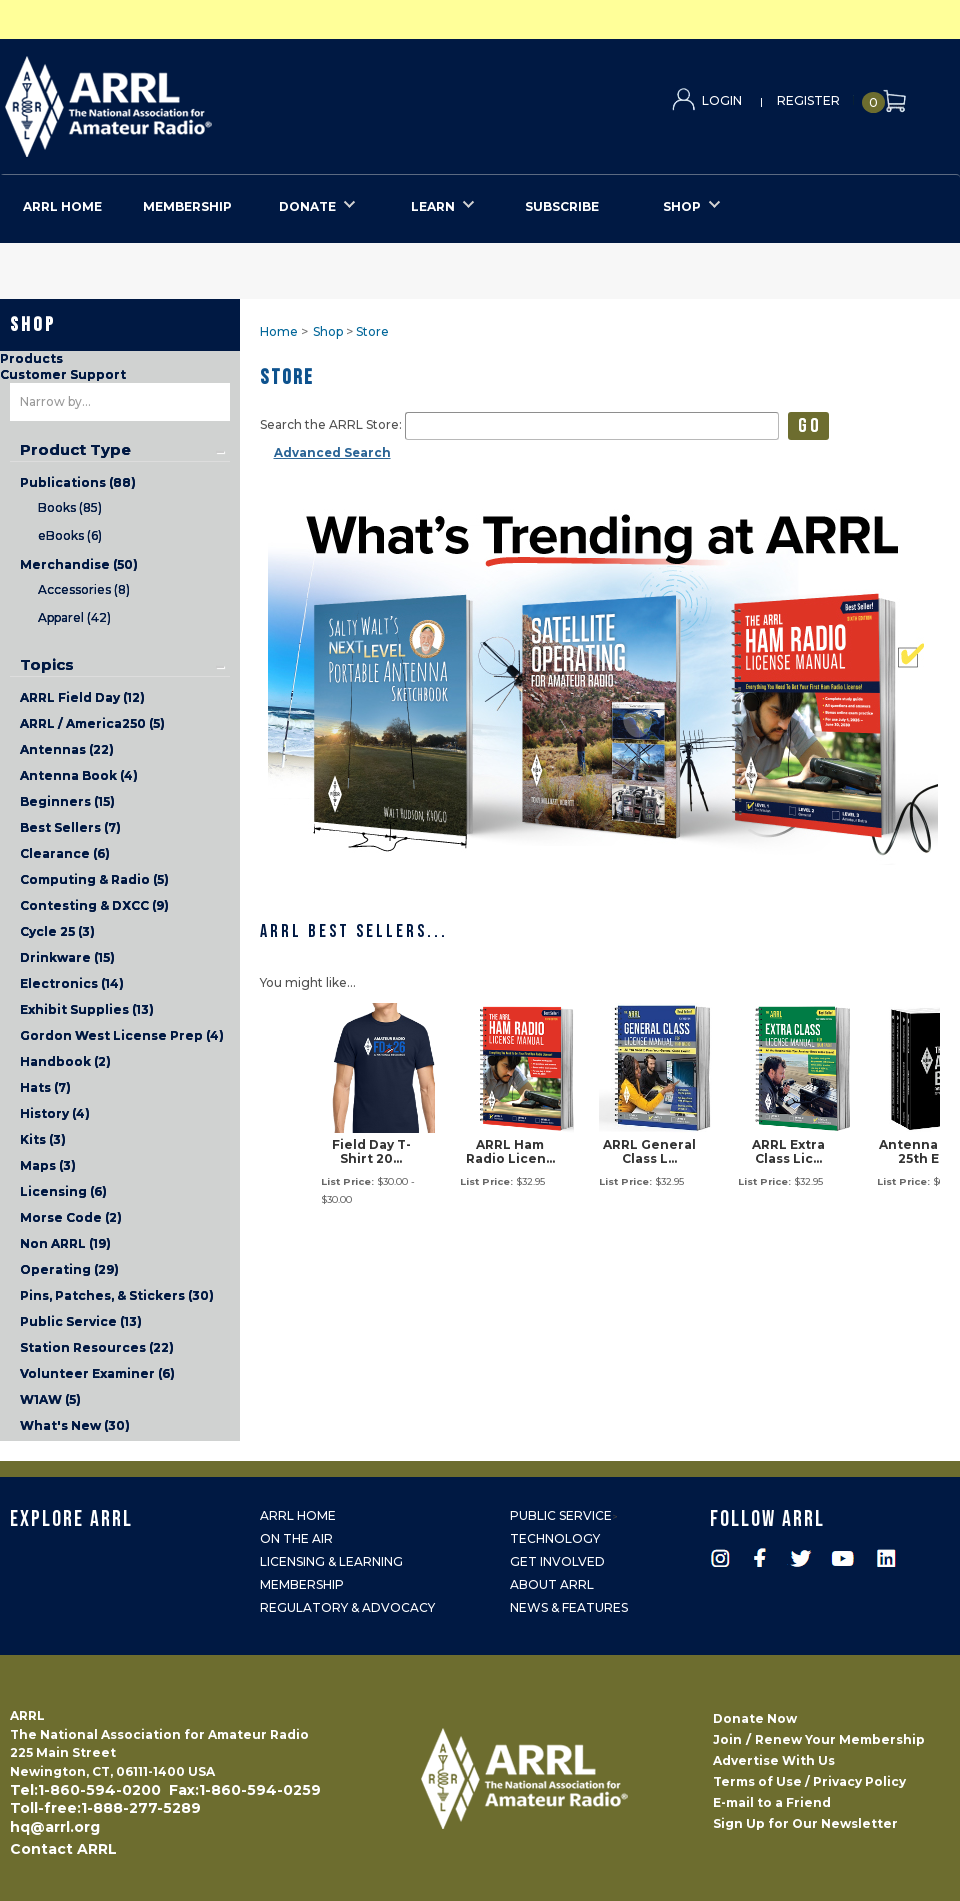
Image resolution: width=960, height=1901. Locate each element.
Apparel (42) (74, 617)
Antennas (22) (67, 749)
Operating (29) (69, 1269)
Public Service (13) (81, 1321)
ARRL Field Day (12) (82, 697)
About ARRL (552, 1584)
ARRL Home (298, 1515)
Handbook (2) (65, 1061)
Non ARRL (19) (65, 1243)
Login (722, 100)
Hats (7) (45, 1087)
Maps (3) (48, 1165)
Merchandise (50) (79, 564)
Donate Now (755, 1718)
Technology (555, 1538)
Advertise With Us (774, 1760)
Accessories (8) (84, 589)
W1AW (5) (50, 1399)
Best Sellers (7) (70, 827)
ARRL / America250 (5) (92, 723)
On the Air (296, 1538)
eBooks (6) (70, 535)
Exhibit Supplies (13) (87, 1009)
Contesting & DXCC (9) (94, 905)
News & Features (569, 1607)
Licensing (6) (63, 1191)
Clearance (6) (65, 853)
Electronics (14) (72, 983)
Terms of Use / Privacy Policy (809, 1781)
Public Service (561, 1515)
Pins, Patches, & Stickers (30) (117, 1295)
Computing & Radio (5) (94, 879)
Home (279, 331)
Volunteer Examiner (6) (97, 1373)
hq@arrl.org (55, 1827)
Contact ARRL (63, 1849)
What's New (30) (75, 1425)
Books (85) (70, 507)
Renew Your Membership (840, 1739)
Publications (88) (78, 482)
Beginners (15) (67, 801)
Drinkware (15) (67, 957)
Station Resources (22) (97, 1347)
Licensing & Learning (331, 1561)
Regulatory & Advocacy (347, 1607)
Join (727, 1739)
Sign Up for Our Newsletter (805, 1823)
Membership (302, 1584)
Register (808, 100)
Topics (47, 665)
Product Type (75, 450)
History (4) (55, 1113)
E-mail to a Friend (772, 1802)
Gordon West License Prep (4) (122, 1035)
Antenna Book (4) (79, 775)
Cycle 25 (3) (57, 931)
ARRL (190, 100)
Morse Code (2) (71, 1217)
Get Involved (557, 1561)
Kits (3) (43, 1139)
